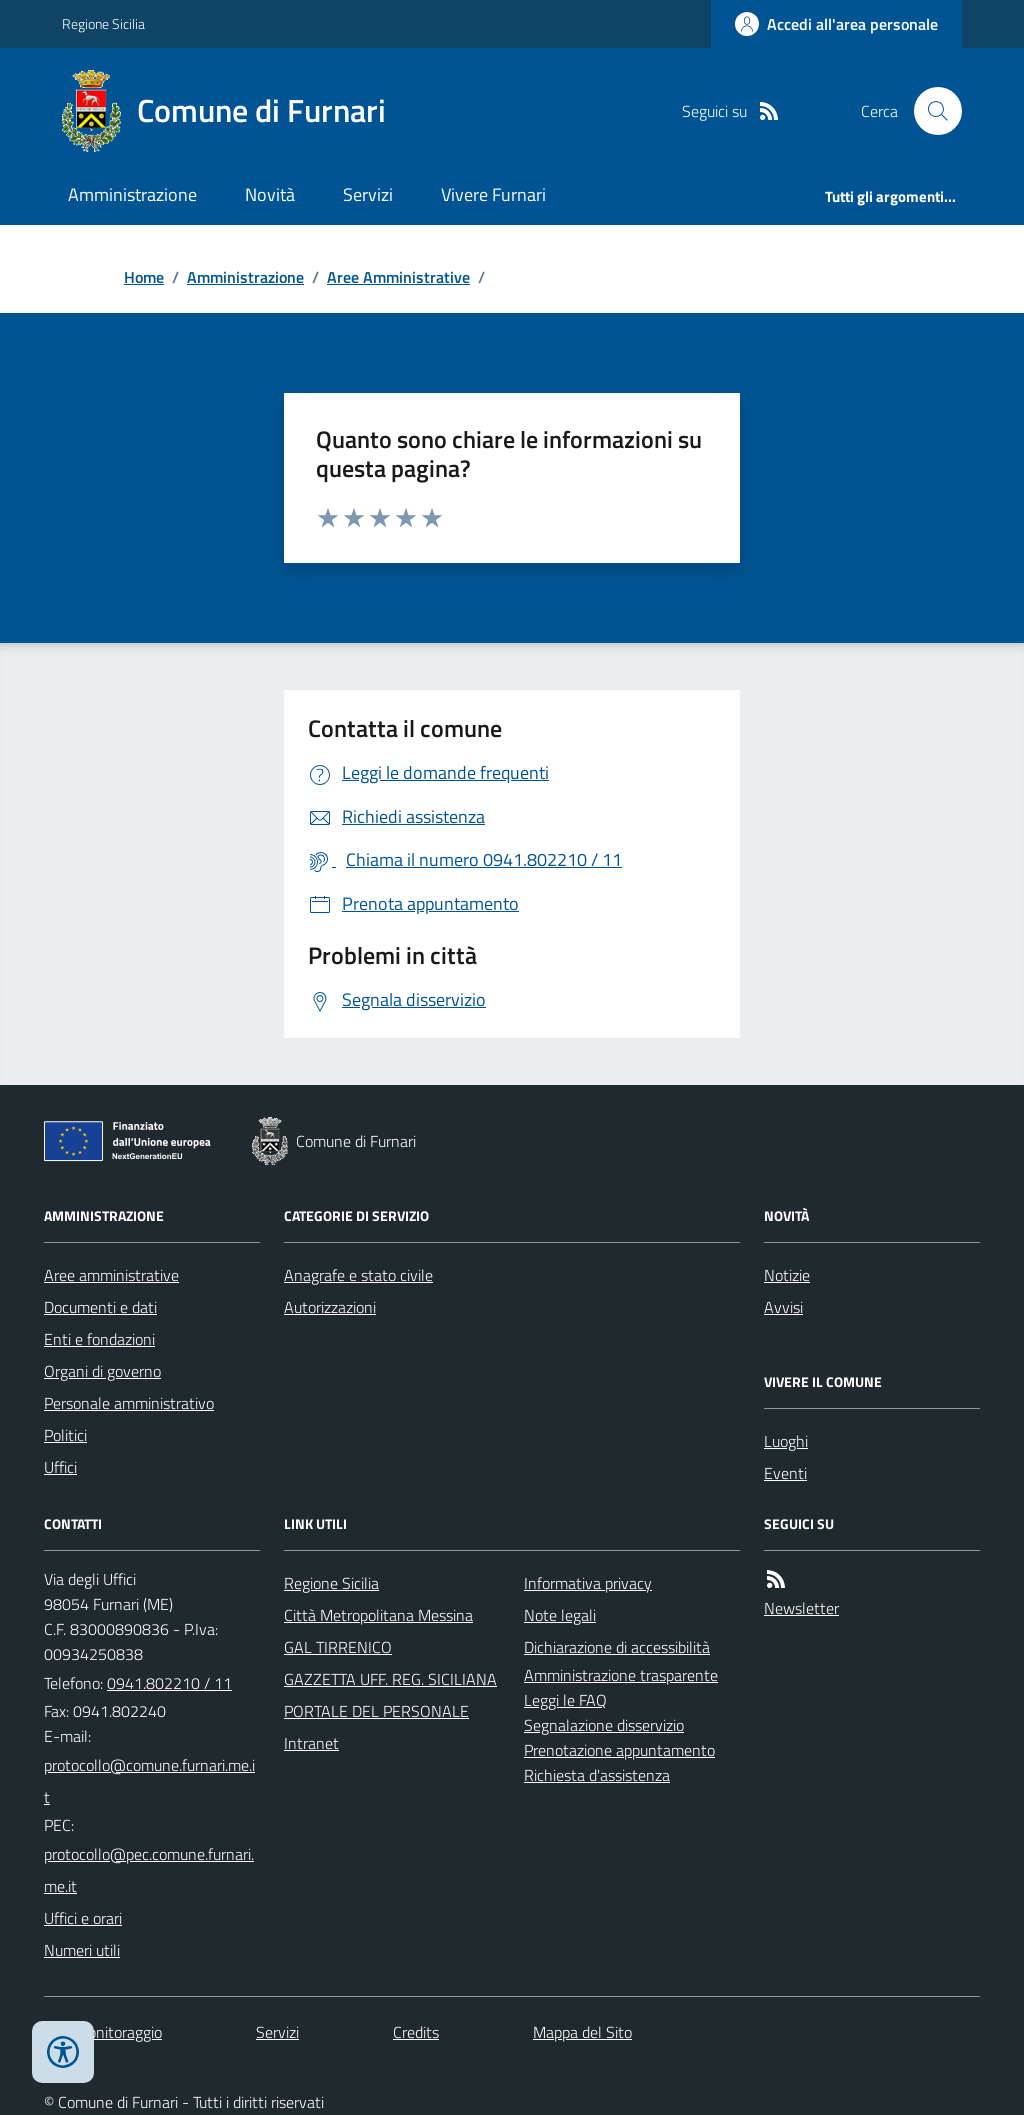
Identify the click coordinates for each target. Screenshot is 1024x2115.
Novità (270, 194)
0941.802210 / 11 (169, 1683)
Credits (416, 2032)
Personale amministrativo (129, 1403)
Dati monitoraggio (103, 2032)
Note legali (560, 1615)
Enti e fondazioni (99, 1339)
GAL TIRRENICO (338, 1647)
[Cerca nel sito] (930, 111)
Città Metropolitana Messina (378, 1615)
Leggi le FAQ (565, 1700)
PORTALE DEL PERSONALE (376, 1711)
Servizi (368, 194)
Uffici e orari (83, 1918)
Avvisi (783, 1307)
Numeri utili (82, 1950)
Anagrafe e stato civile (358, 1275)
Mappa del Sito (582, 2032)
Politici (65, 1435)
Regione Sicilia (103, 23)
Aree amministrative (111, 1275)
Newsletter (801, 1608)
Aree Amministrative (398, 277)
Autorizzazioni (330, 1307)
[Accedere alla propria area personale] (836, 24)
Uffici (60, 1467)
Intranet (311, 1743)
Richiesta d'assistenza (597, 1775)
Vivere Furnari (493, 194)
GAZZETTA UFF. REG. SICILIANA (390, 1679)
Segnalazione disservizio (604, 1725)
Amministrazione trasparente (621, 1675)
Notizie (787, 1275)
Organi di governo (102, 1371)
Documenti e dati (100, 1307)
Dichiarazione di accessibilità (617, 1647)
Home (144, 277)
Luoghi (786, 1441)
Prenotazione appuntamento (619, 1750)
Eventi (785, 1473)
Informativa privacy (588, 1583)
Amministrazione (132, 194)
